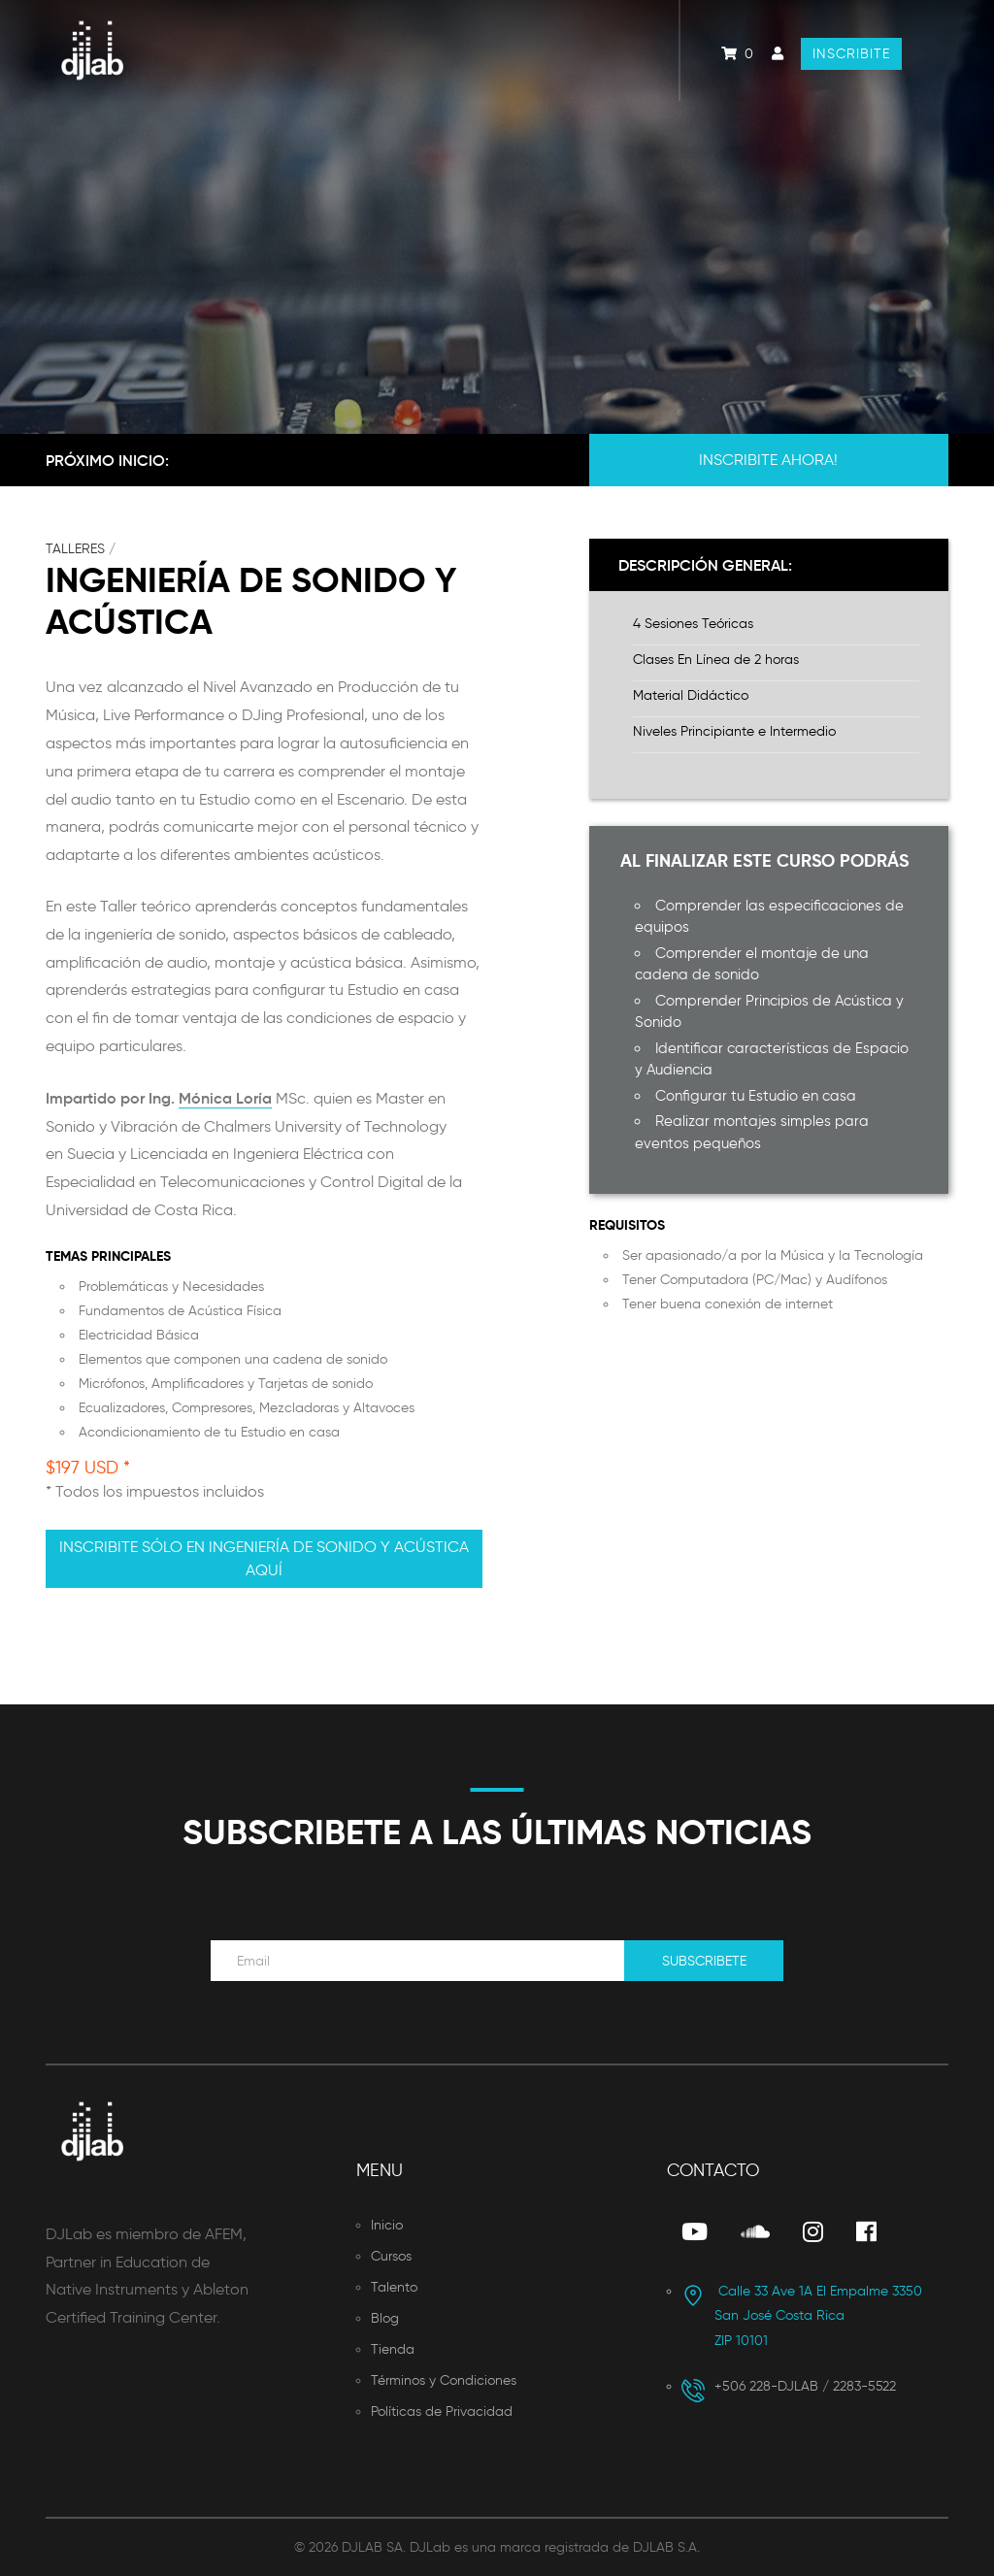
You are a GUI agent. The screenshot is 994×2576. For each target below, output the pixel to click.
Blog (385, 2318)
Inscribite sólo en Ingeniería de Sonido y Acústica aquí (264, 1558)
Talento (394, 2287)
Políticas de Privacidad (442, 2411)
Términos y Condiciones (443, 2380)
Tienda (392, 2349)
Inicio (387, 2225)
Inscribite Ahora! (768, 459)
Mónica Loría (225, 1097)
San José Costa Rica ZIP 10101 (801, 2316)
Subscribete (704, 1961)
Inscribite (851, 54)
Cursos (391, 2256)
